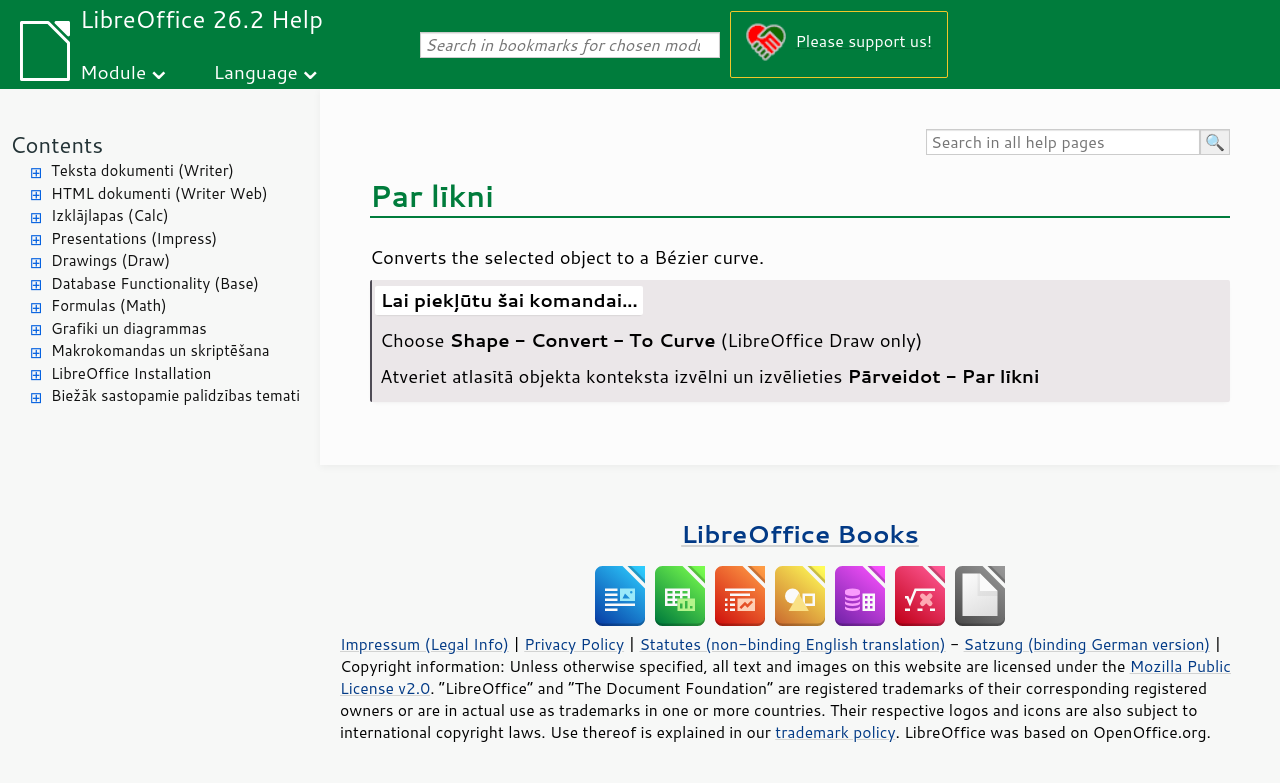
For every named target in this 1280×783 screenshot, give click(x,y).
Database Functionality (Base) (155, 283)
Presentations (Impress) (134, 238)
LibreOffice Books (800, 533)
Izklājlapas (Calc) (110, 215)
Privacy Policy (574, 644)
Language (256, 71)
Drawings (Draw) (110, 260)
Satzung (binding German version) (1087, 644)
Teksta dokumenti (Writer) (142, 170)
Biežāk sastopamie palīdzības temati (175, 395)
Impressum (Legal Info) (424, 644)
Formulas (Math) (109, 305)
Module (113, 71)
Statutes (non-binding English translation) (792, 644)
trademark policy (835, 732)
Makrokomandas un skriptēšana (160, 350)
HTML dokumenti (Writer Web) (159, 193)
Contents (56, 144)
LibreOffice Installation (131, 373)
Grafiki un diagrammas (129, 328)
